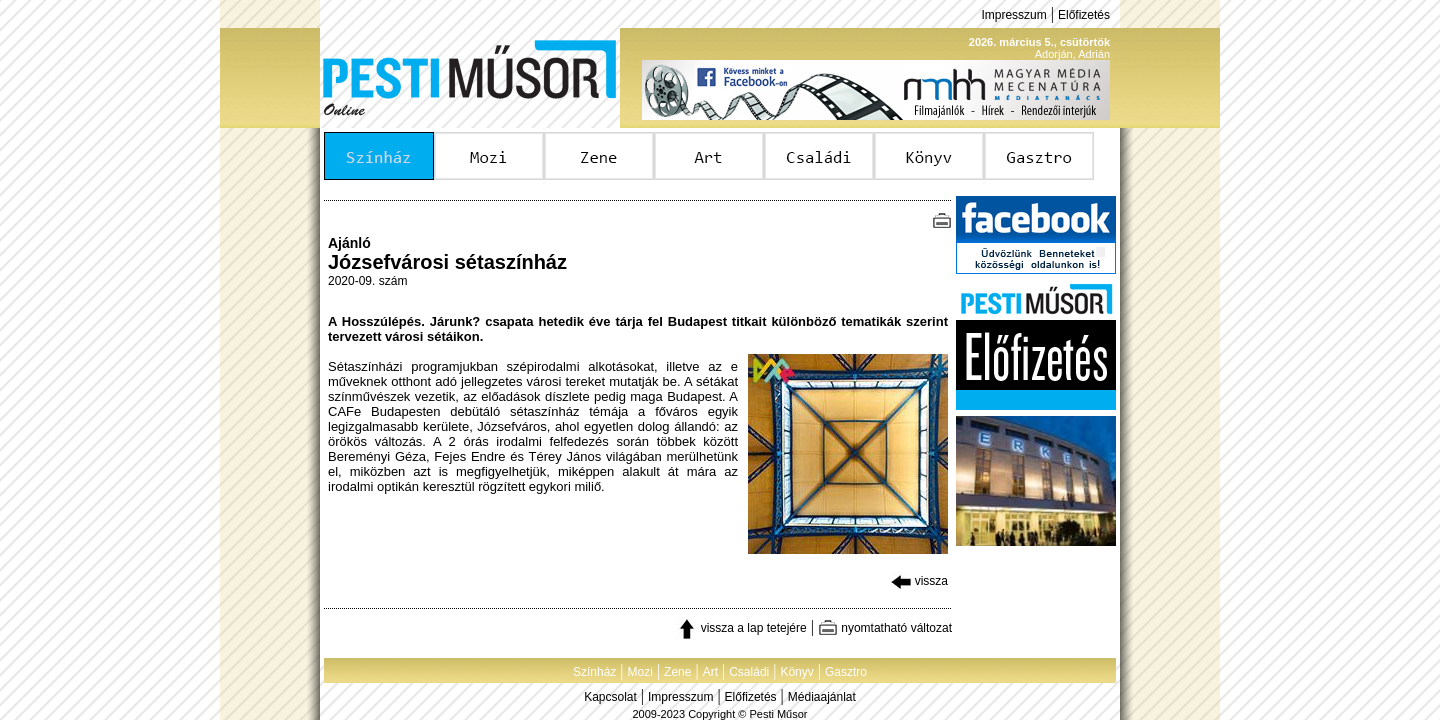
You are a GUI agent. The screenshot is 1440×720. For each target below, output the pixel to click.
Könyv (796, 672)
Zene (677, 672)
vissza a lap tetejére (741, 628)
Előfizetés (1084, 15)
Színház (594, 672)
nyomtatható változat (885, 628)
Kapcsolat (610, 697)
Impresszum (1013, 15)
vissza (919, 581)
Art (710, 672)
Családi (749, 672)
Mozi (640, 672)
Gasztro (846, 672)
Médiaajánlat (822, 697)
